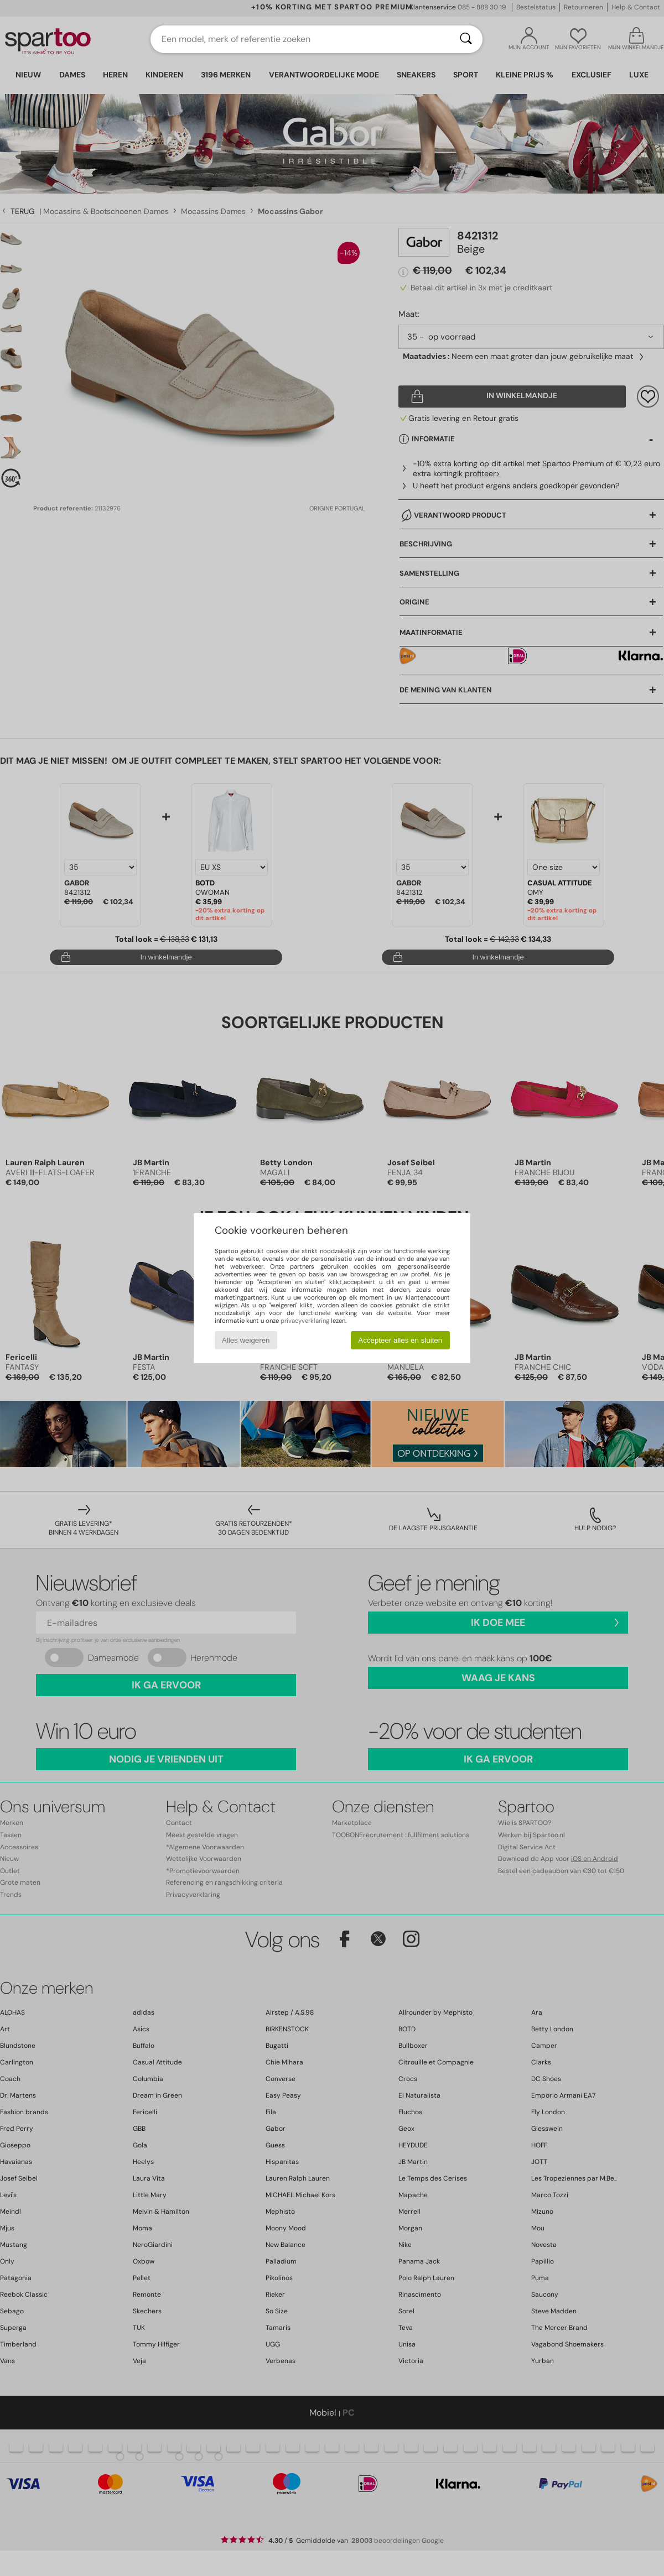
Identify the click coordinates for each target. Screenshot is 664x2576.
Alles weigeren (246, 1340)
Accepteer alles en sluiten (400, 1340)
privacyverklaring (305, 1320)
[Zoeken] (466, 39)
